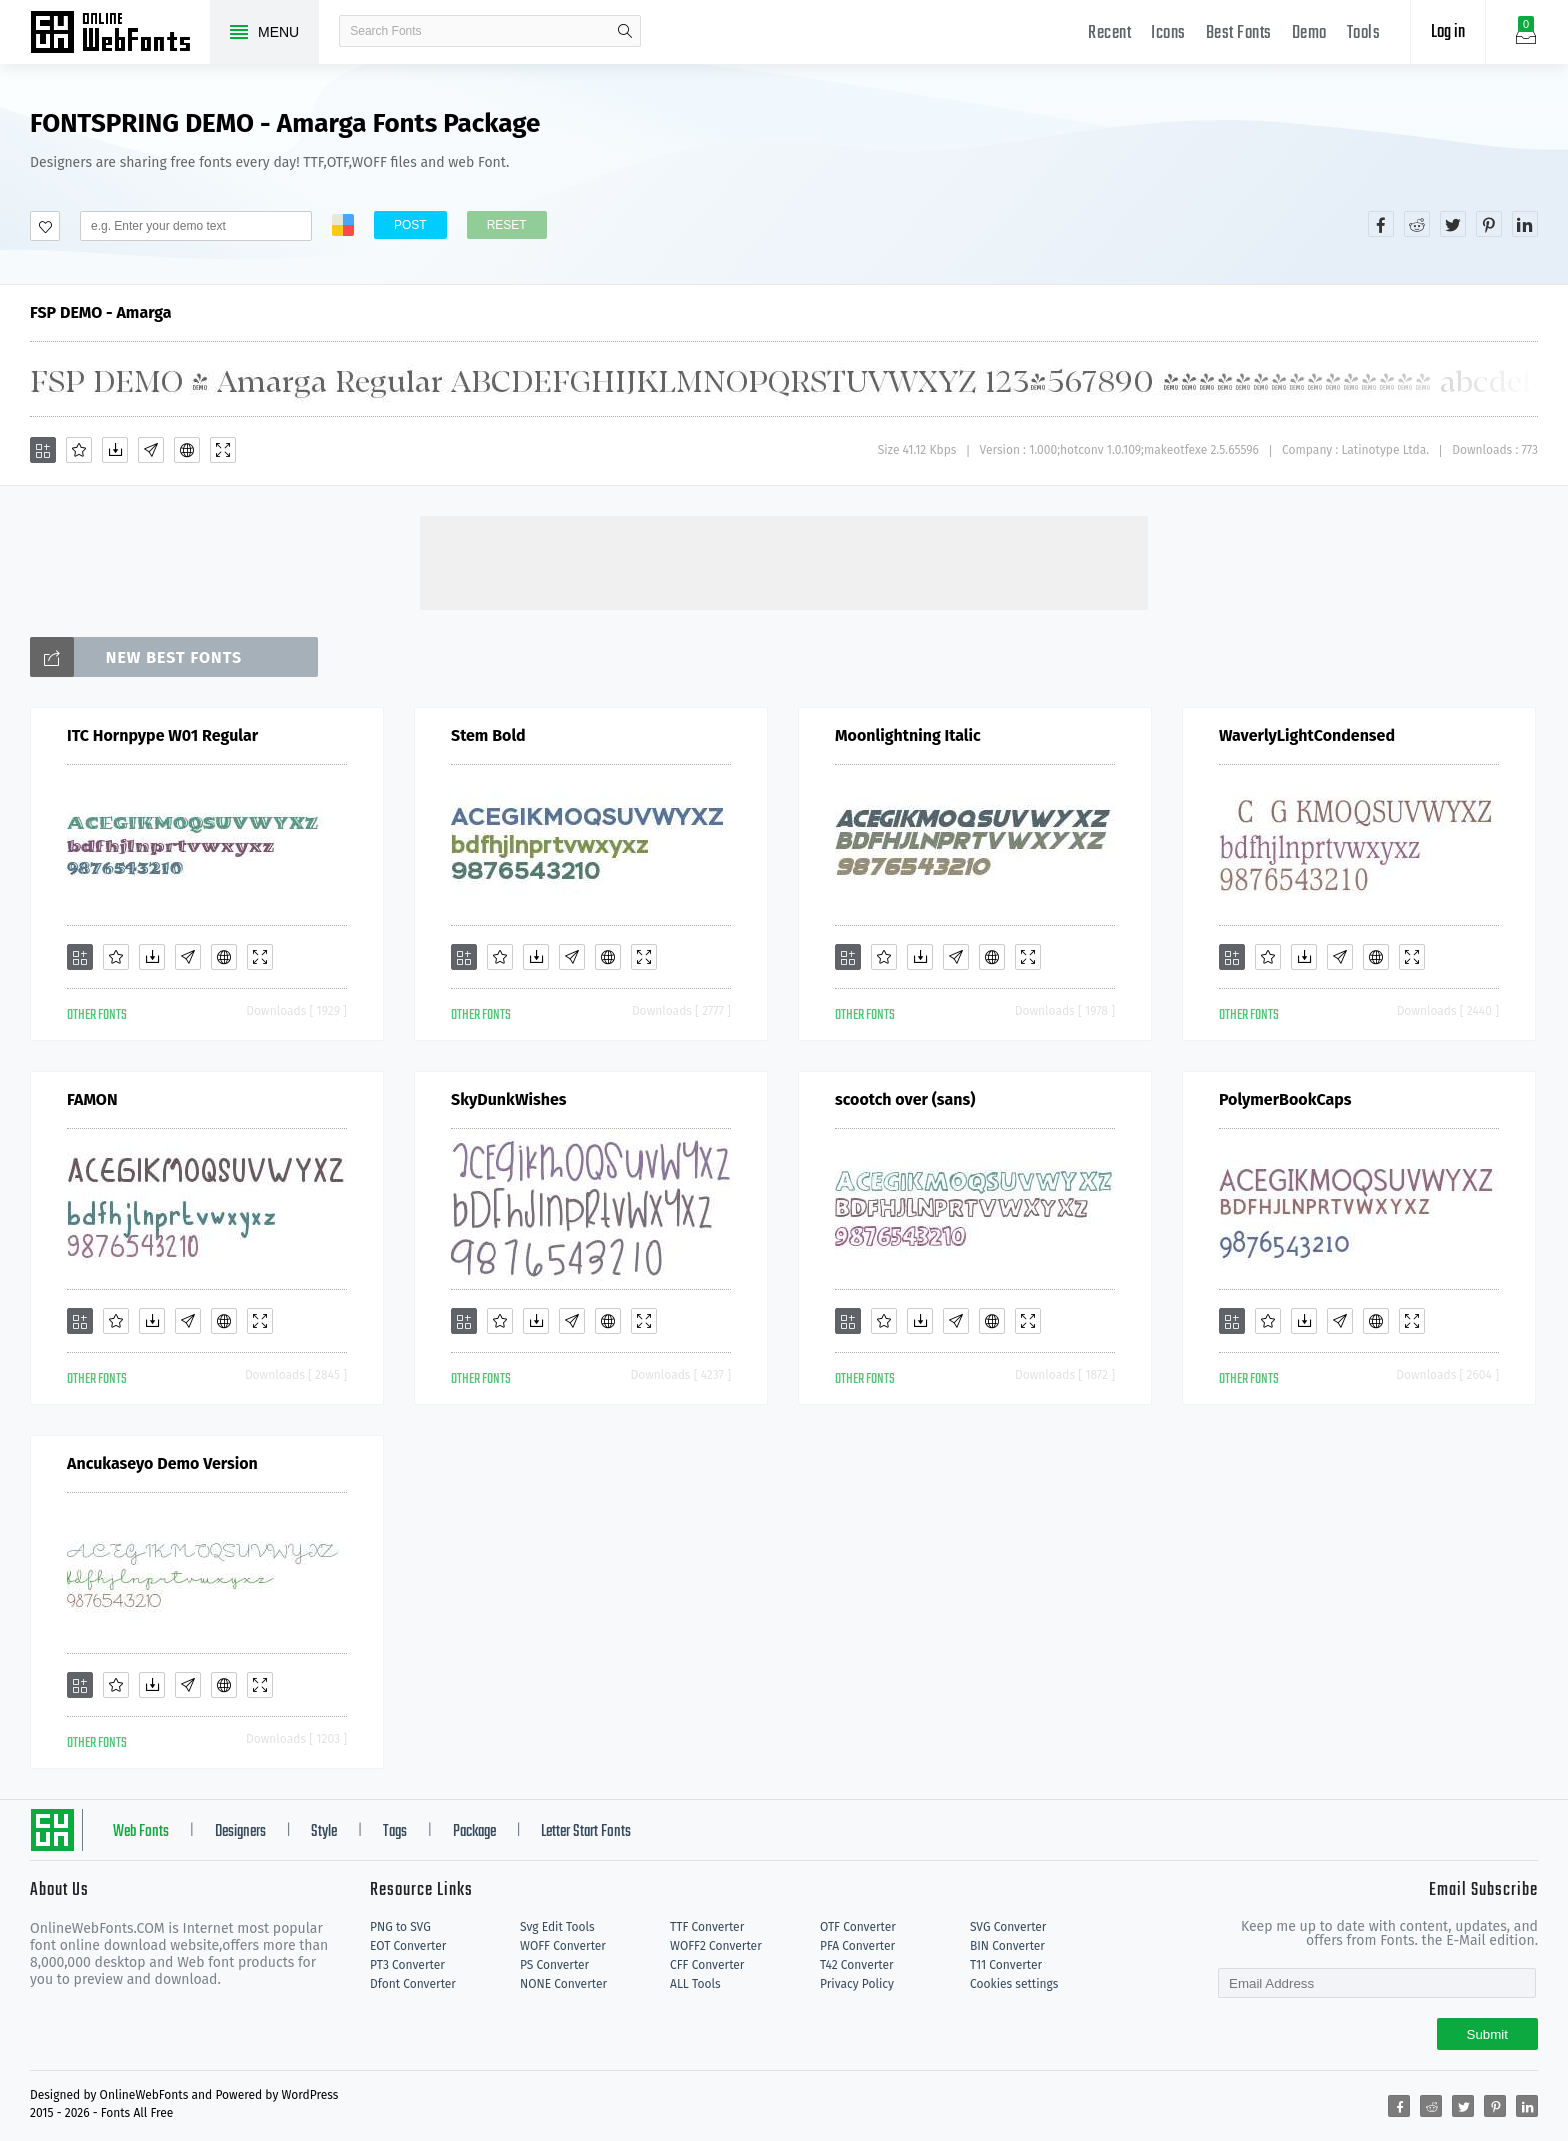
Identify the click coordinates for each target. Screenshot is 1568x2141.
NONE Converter (563, 1984)
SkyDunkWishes (509, 1099)
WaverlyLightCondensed (1307, 735)
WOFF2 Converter (716, 1946)
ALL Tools (695, 1984)
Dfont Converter (413, 1984)
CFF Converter (707, 1965)
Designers (240, 1832)
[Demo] (223, 450)
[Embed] (187, 450)
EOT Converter (408, 1946)
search (625, 31)
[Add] (43, 450)
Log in (1448, 32)
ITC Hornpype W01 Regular (162, 735)
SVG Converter (1008, 1927)
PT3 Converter (407, 1965)
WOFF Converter (563, 1946)
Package (474, 1832)
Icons (1168, 33)
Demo (1309, 33)
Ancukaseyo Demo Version (162, 1463)
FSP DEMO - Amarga (101, 312)
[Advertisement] (784, 561)
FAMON (92, 1099)
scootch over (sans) (905, 1099)
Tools (1364, 33)
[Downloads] (115, 450)
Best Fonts (1239, 33)
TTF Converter (707, 1927)
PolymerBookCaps (1285, 1099)
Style (324, 1832)
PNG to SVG (400, 1927)
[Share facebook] (1381, 224)
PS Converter (554, 1965)
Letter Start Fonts (586, 1832)
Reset (507, 225)
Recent (1109, 33)
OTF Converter (858, 1927)
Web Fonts (141, 1832)
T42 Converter (857, 1965)
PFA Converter (857, 1946)
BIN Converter (1007, 1946)
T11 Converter (1006, 1965)
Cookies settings (1014, 1984)
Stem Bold (488, 735)
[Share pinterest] (1489, 224)
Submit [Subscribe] (1487, 2034)
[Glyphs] (151, 450)
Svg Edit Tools (557, 1927)
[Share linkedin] (1525, 224)
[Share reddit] (1417, 224)
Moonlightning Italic (908, 735)
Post (410, 225)
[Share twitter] (1453, 224)
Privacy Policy (857, 1984)
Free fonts (120, 34)
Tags (395, 1832)
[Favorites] (79, 450)
